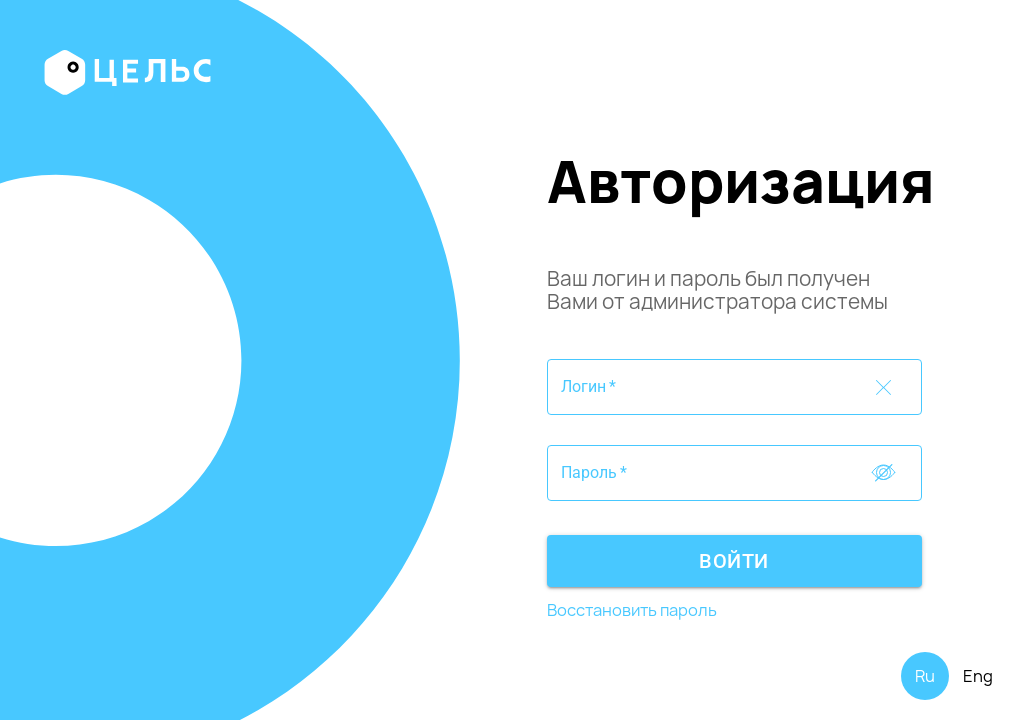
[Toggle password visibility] (883, 387)
